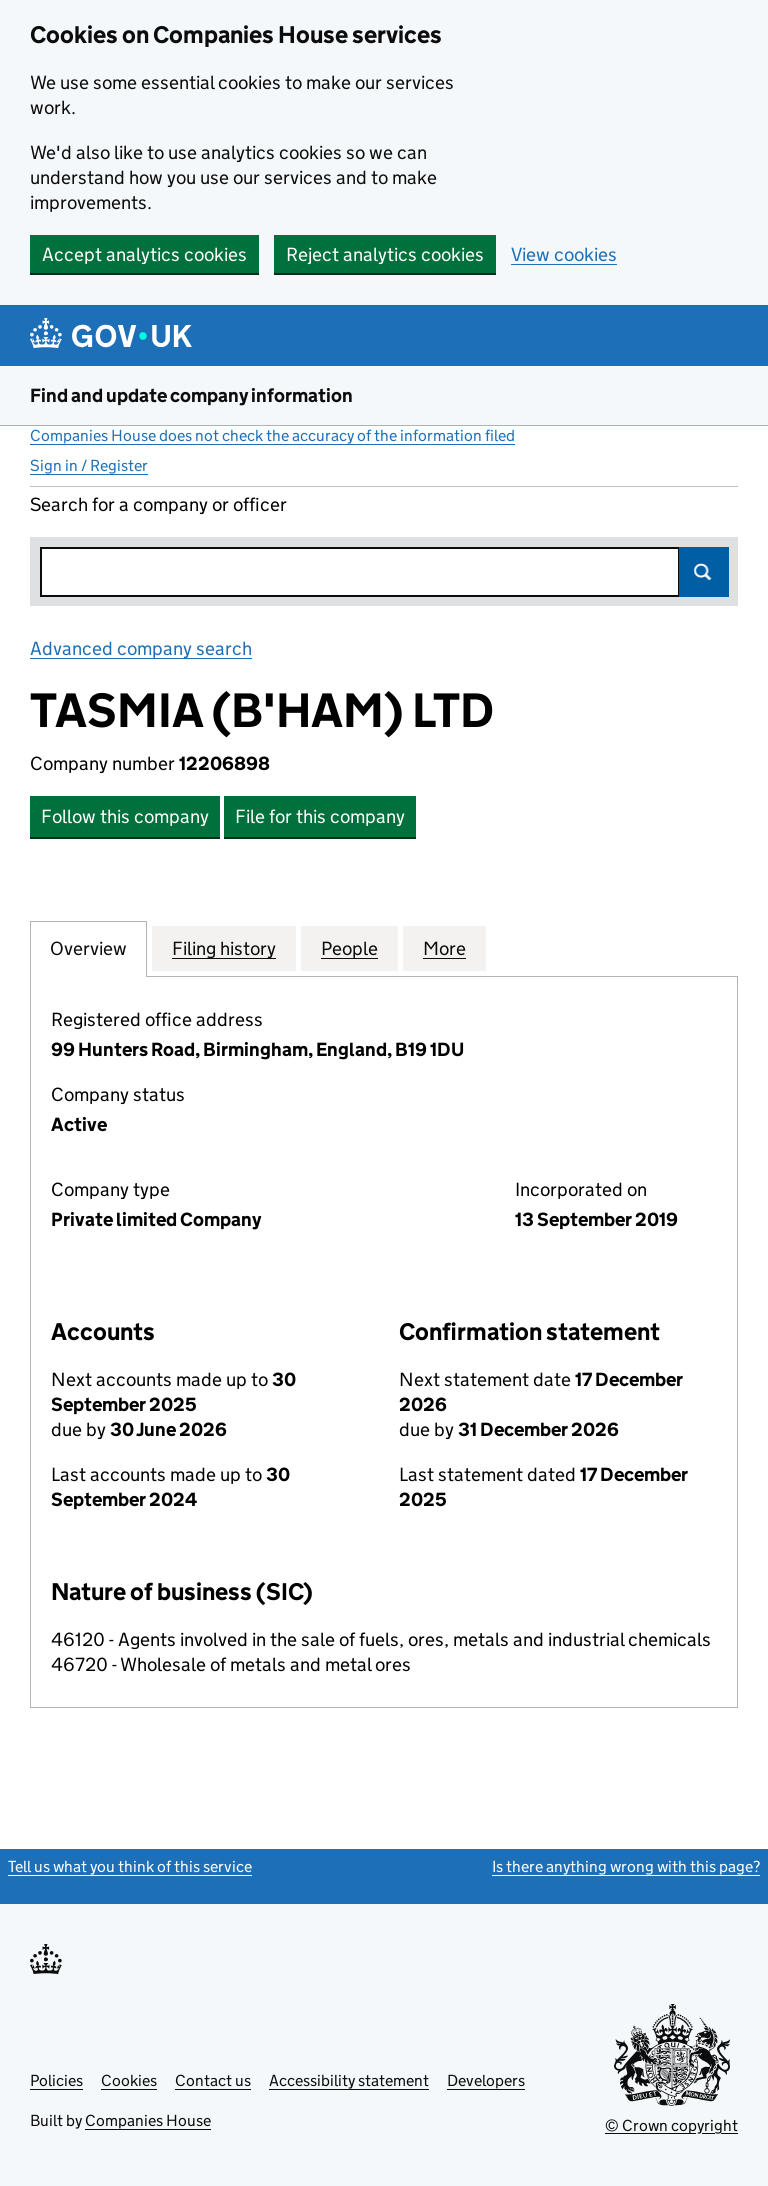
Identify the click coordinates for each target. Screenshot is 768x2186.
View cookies (564, 254)
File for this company (320, 816)
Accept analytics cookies (144, 254)
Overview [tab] (88, 948)
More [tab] (444, 948)
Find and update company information (191, 395)
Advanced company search (141, 648)
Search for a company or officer (158, 504)
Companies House (148, 2120)
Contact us (213, 2080)
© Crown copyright (671, 2125)
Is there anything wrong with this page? (626, 1866)
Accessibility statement (349, 2080)
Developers (486, 2080)
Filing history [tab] (224, 948)
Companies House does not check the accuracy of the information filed (272, 435)
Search (704, 572)
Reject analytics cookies (385, 254)
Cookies (129, 2080)
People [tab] (349, 948)
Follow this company (125, 816)
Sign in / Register (89, 465)
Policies (56, 2080)
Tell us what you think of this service (130, 1866)
